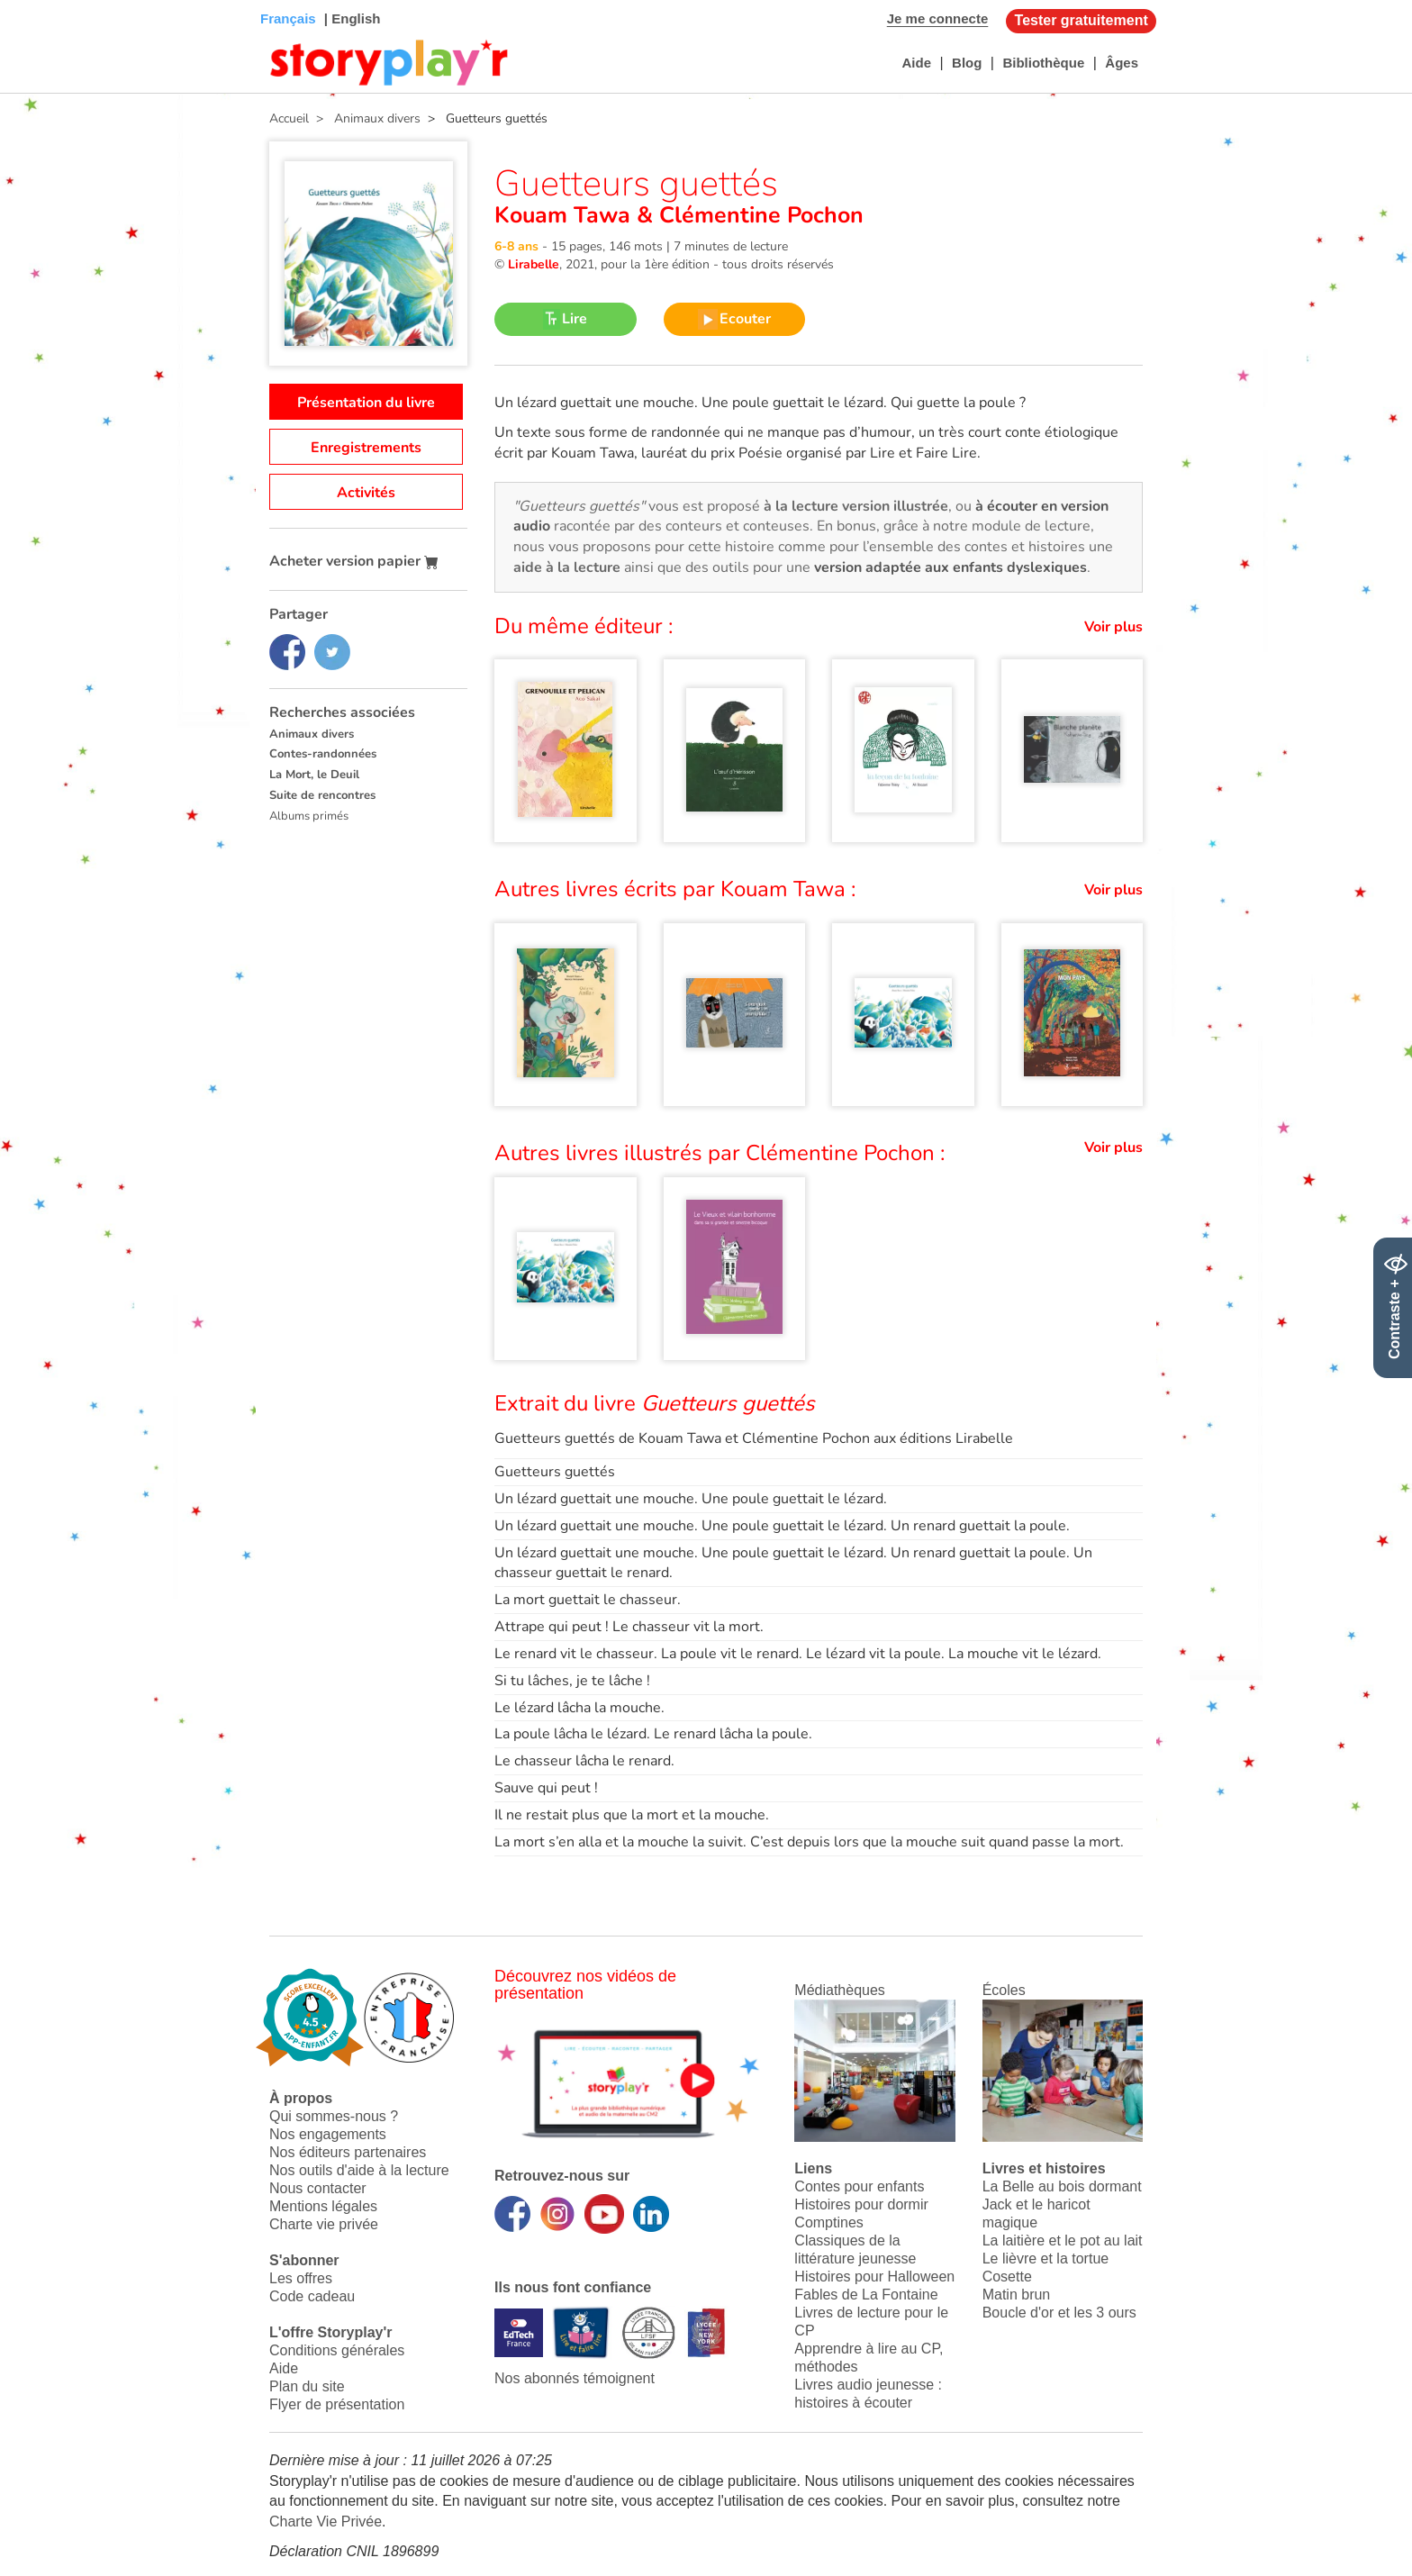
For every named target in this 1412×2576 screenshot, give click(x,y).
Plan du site (307, 2386)
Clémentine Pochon (758, 215)
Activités (366, 493)
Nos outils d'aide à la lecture (359, 2170)
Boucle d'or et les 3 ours (1059, 2312)
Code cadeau (312, 2296)
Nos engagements (327, 2134)
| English (351, 18)
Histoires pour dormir (861, 2204)
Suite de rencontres (322, 795)
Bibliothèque (1043, 62)
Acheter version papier (354, 561)
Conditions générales (336, 2350)
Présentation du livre (366, 403)
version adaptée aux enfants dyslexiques (950, 567)
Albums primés (308, 816)
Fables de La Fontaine (865, 2294)
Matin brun (1016, 2294)
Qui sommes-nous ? (333, 2116)
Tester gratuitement (1081, 20)
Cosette (1007, 2276)
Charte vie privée (323, 2224)
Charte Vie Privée (325, 2521)
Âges (1121, 62)
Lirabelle (533, 264)
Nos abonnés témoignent (574, 2378)
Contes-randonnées (322, 754)
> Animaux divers (365, 118)
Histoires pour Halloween (874, 2276)
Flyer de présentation (336, 2404)
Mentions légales (323, 2206)
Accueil (289, 118)
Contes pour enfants (859, 2186)
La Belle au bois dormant (1062, 2186)
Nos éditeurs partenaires (347, 2152)
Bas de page (36, 0)
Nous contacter (318, 2188)
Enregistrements (366, 448)
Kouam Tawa (565, 215)
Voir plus (1113, 627)
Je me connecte (938, 18)
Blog (967, 62)
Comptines (828, 2222)
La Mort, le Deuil (314, 774)
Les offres (300, 2278)
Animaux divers (311, 734)
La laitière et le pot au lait (1062, 2240)
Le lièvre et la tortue (1045, 2258)
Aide (916, 62)
